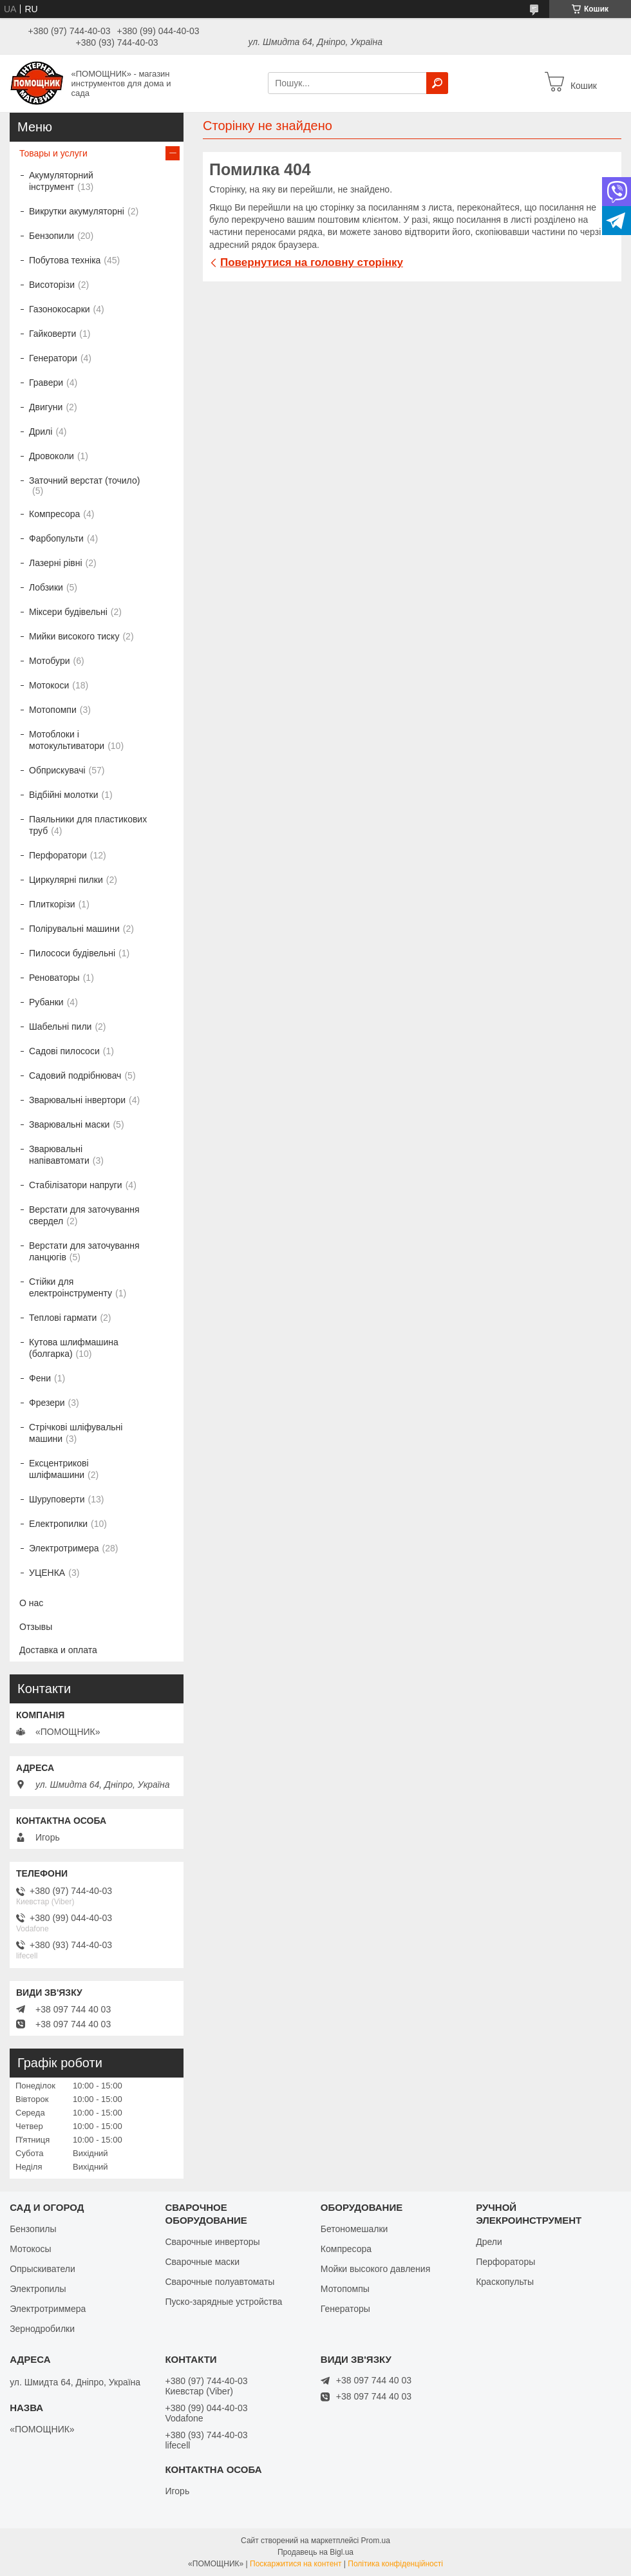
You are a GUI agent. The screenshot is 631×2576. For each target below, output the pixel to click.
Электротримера (64, 1548)
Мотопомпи (53, 710)
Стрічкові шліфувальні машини (75, 1433)
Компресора (54, 514)
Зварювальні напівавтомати (59, 1155)
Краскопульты (505, 2282)
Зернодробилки (42, 2329)
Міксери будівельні (68, 612)
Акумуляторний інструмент (61, 181)
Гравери (46, 382)
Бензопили (51, 236)
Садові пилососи (64, 1051)
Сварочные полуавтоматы (219, 2282)
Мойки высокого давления (375, 2269)
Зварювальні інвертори (77, 1100)
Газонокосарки (59, 309)
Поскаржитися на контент (295, 2563)
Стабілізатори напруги (75, 1185)
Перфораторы (505, 2262)
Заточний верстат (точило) (84, 480)
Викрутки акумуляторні (76, 211)
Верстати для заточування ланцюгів (84, 1251)
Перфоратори (58, 855)
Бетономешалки (354, 2229)
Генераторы (345, 2309)
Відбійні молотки (64, 795)
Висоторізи (52, 284)
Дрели (489, 2242)
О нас (31, 1603)
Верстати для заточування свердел (84, 1215)
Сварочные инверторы (212, 2242)
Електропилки (58, 1524)
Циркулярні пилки (66, 880)
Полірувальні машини (74, 928)
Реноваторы (54, 977)
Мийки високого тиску (74, 636)
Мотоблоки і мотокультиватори (66, 740)
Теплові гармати (63, 1317)
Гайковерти (52, 333)
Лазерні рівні (55, 563)
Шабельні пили (60, 1026)
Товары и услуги (53, 153)
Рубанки (46, 1002)
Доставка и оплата (58, 1650)
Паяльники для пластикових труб (88, 825)
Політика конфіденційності (395, 2563)
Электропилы (38, 2289)
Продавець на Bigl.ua (315, 2552)
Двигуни (45, 407)
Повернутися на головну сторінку (311, 262)
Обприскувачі (57, 770)
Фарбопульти (56, 538)
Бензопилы (33, 2229)
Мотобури (49, 661)
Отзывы (35, 1627)
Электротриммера (48, 2309)
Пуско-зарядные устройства (223, 2302)
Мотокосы (30, 2249)
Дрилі (40, 431)
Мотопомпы (345, 2289)
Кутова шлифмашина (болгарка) (73, 1348)
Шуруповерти (56, 1499)
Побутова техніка (64, 260)
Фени (40, 1378)
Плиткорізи (52, 904)
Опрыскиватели (42, 2269)
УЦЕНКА (47, 1572)
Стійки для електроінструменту (70, 1287)
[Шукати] (437, 83)
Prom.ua (375, 2540)
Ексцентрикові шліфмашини (59, 1469)
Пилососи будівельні (72, 953)
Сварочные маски (202, 2262)
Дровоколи (51, 456)
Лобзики (46, 587)
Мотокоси (49, 685)
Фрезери (47, 1402)
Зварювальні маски (69, 1124)
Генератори (53, 358)
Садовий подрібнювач (75, 1075)
